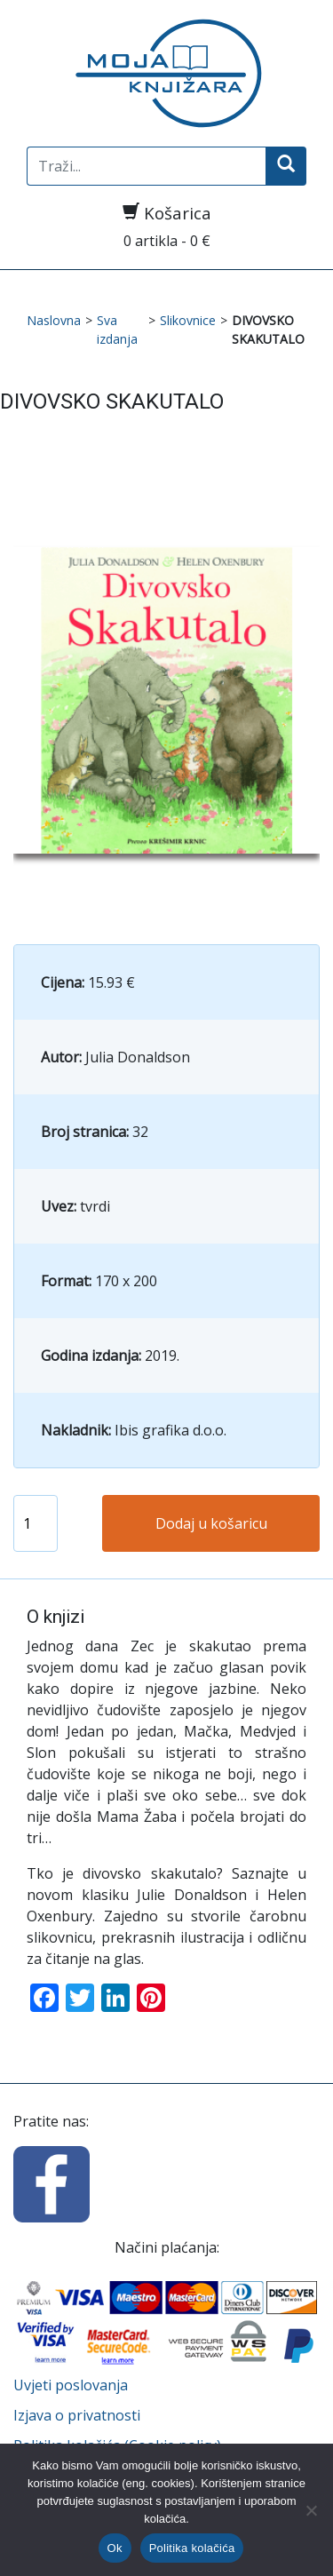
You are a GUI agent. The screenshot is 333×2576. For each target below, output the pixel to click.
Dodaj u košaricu (211, 1523)
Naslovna (54, 320)
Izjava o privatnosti (76, 2415)
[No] (311, 2510)
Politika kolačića (192, 2548)
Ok (115, 2548)
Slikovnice (188, 320)
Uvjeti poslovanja (70, 2385)
